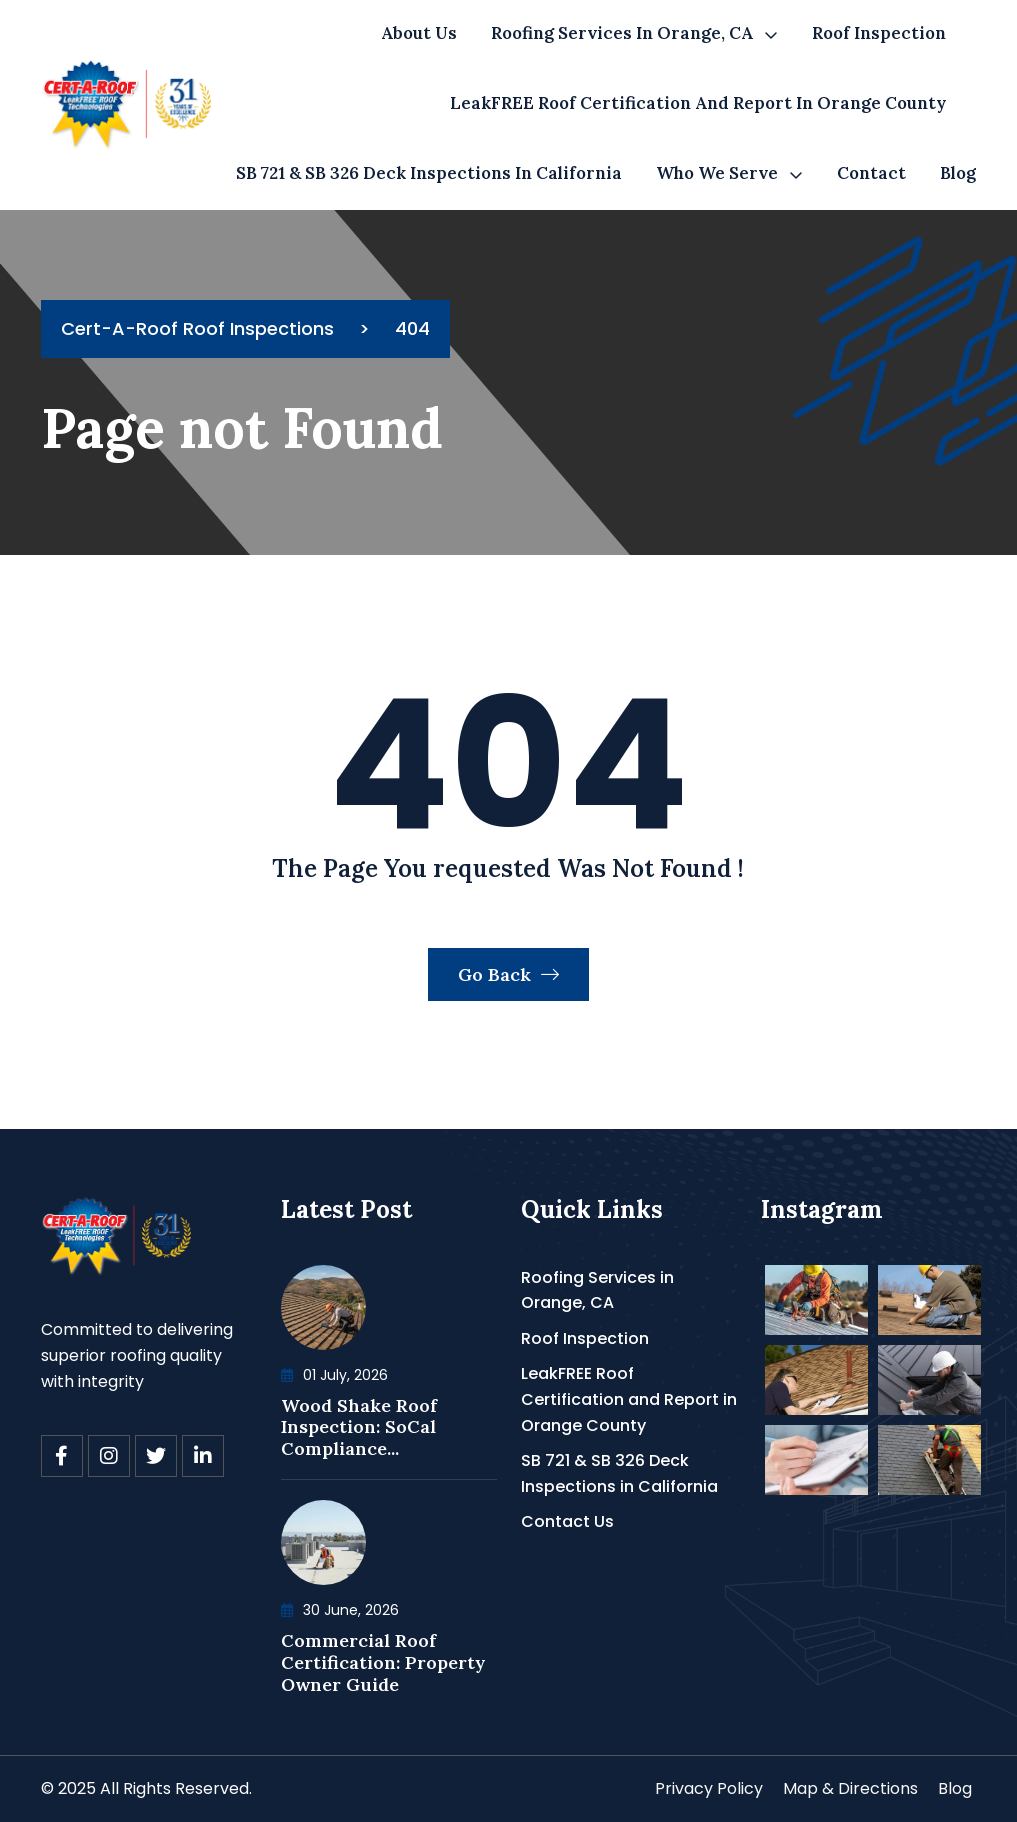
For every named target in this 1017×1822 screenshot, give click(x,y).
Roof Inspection (879, 33)
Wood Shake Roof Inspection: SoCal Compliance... (359, 1427)
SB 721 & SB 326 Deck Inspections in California (429, 173)
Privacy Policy (709, 1788)
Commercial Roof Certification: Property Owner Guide (383, 1662)
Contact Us (567, 1521)
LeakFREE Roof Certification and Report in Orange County (698, 103)
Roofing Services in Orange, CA (622, 33)
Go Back (508, 974)
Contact (871, 173)
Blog (958, 173)
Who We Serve (717, 173)
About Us (419, 33)
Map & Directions (850, 1788)
